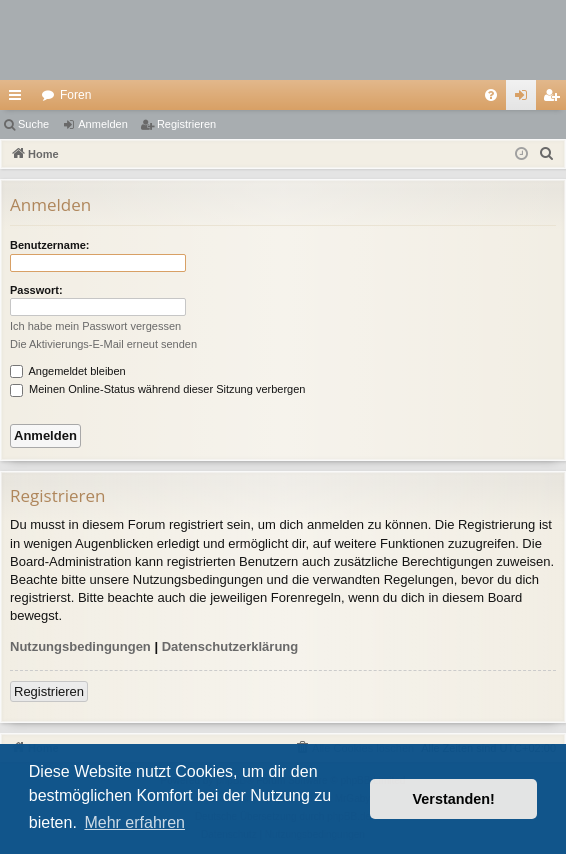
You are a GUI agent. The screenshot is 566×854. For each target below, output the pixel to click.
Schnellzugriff (19, 99)
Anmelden (103, 124)
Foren (75, 95)
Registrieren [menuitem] (555, 99)
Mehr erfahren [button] (134, 822)
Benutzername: (49, 245)
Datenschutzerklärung (230, 646)
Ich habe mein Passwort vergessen (95, 326)
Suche (33, 124)
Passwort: (36, 290)
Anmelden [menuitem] (525, 99)
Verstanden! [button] (454, 799)
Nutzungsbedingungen (80, 646)
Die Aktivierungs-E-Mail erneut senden (103, 344)
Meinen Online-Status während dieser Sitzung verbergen (157, 389)
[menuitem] (491, 95)
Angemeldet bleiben (68, 371)
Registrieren (186, 124)
